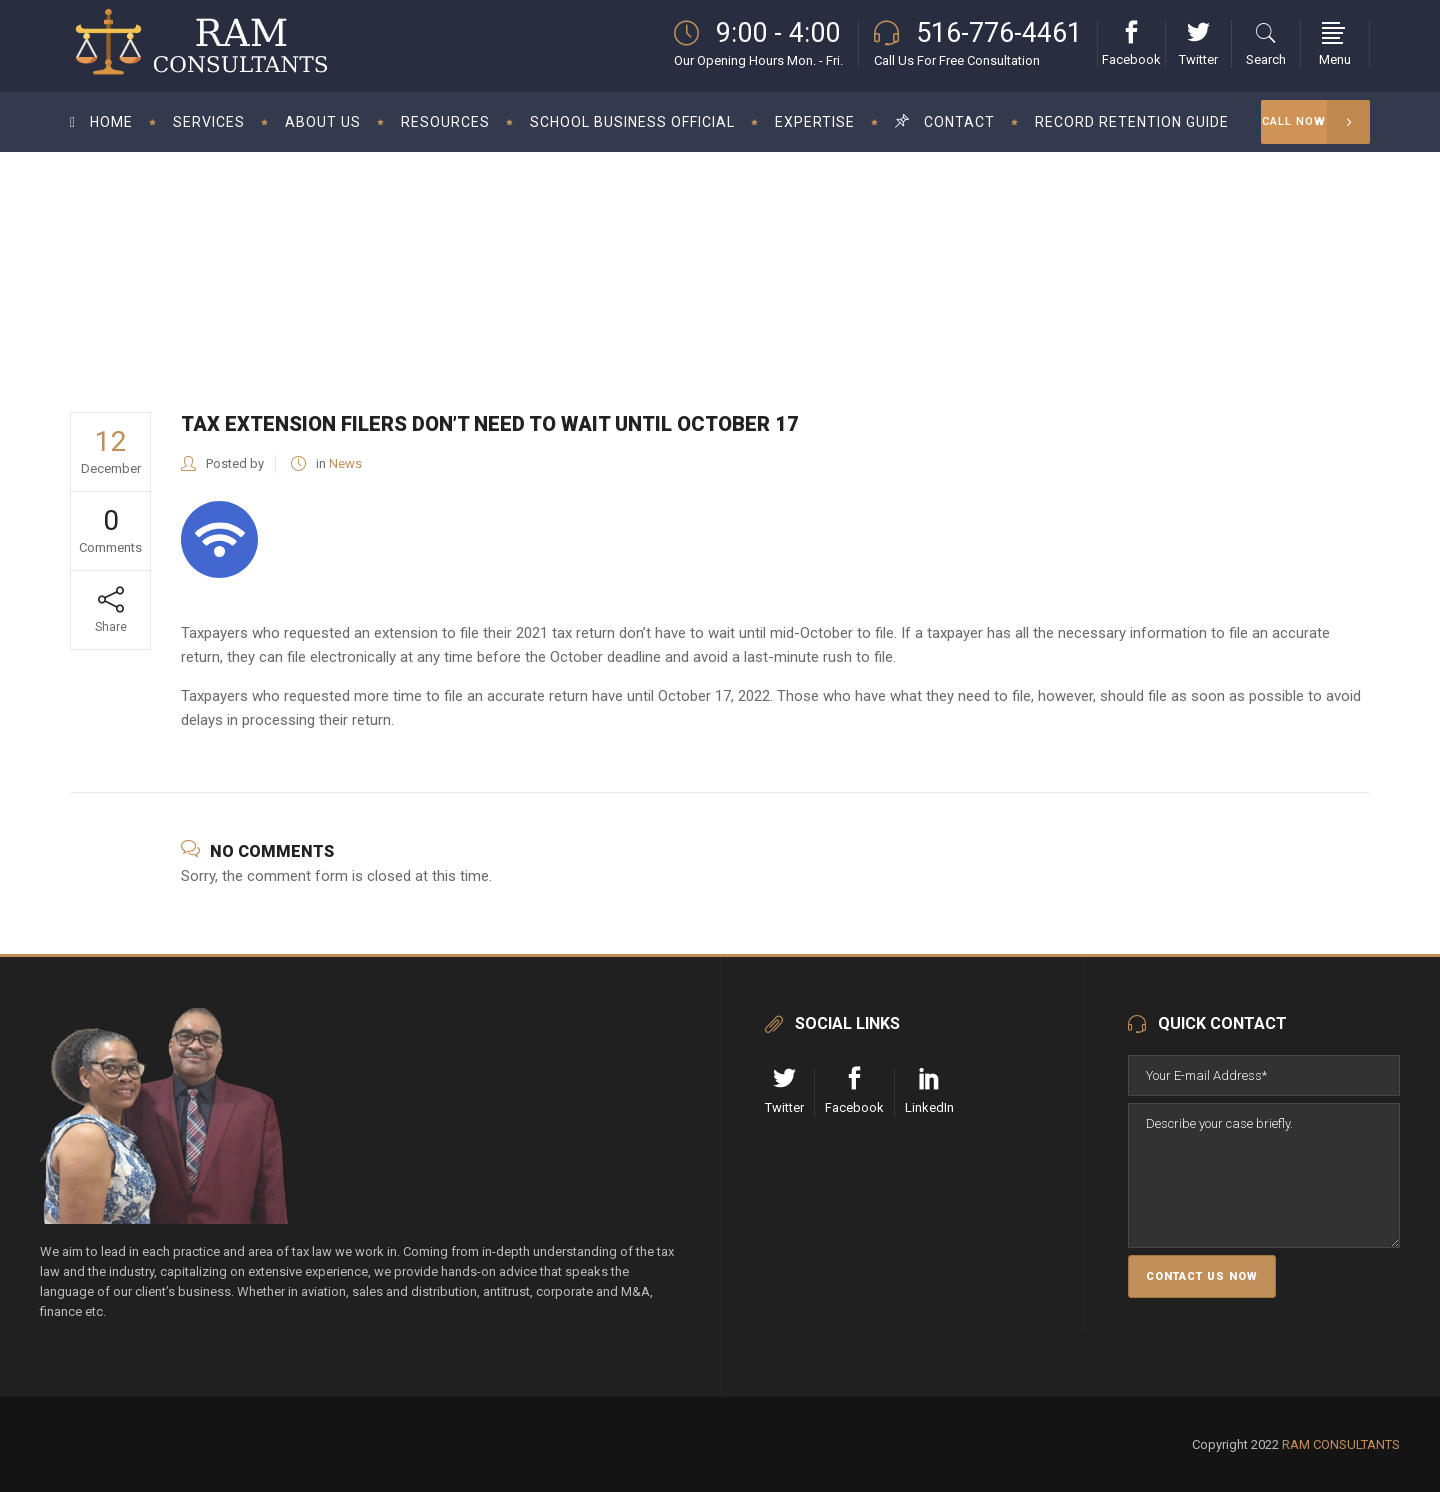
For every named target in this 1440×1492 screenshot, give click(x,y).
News (995, 253)
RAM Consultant (912, 253)
